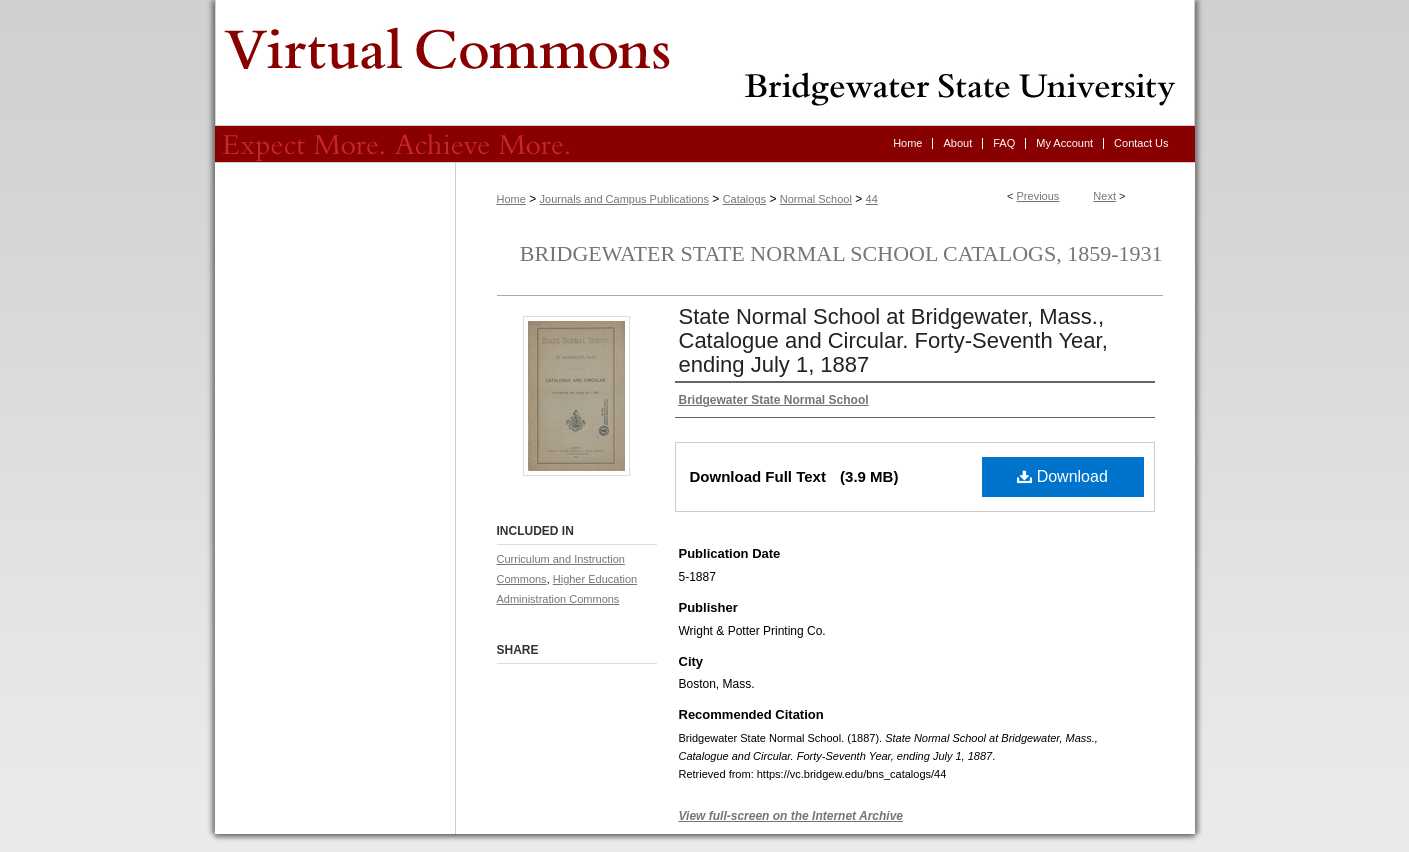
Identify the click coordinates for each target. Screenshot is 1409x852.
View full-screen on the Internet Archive (791, 816)
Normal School (816, 199)
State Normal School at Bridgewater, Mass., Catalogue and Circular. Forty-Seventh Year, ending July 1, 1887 (893, 340)
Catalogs (744, 199)
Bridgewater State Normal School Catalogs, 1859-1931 (841, 253)
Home (511, 199)
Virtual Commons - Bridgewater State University (705, 63)
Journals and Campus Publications (624, 199)
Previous (1038, 196)
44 (872, 199)
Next (1104, 196)
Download (1062, 476)
